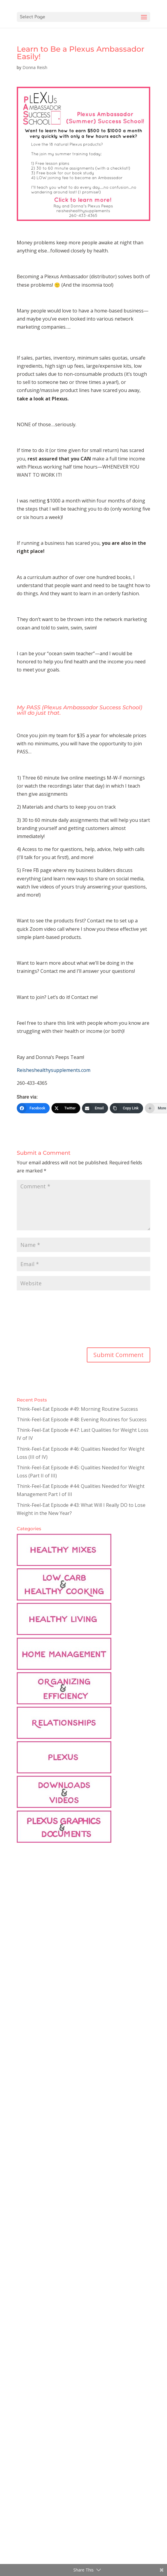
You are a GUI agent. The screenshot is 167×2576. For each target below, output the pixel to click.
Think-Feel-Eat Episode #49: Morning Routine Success (77, 1409)
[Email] (95, 1108)
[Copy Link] (126, 1108)
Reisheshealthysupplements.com (53, 1070)
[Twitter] (65, 1108)
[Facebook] (33, 1108)
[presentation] (41, 1319)
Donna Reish (34, 67)
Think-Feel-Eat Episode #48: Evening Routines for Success (82, 1419)
